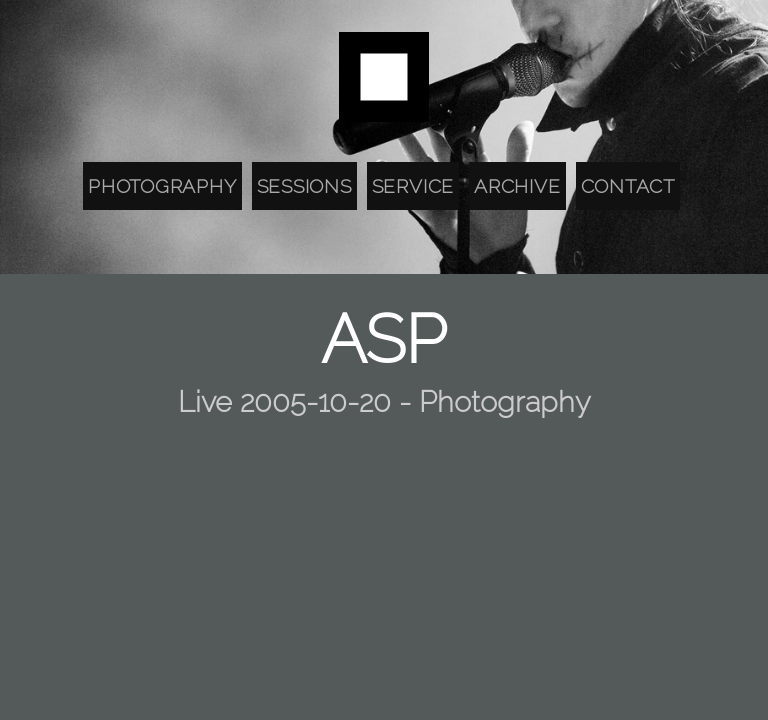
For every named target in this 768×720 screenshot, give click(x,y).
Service (413, 186)
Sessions (304, 186)
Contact (628, 186)
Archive (517, 186)
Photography (162, 186)
